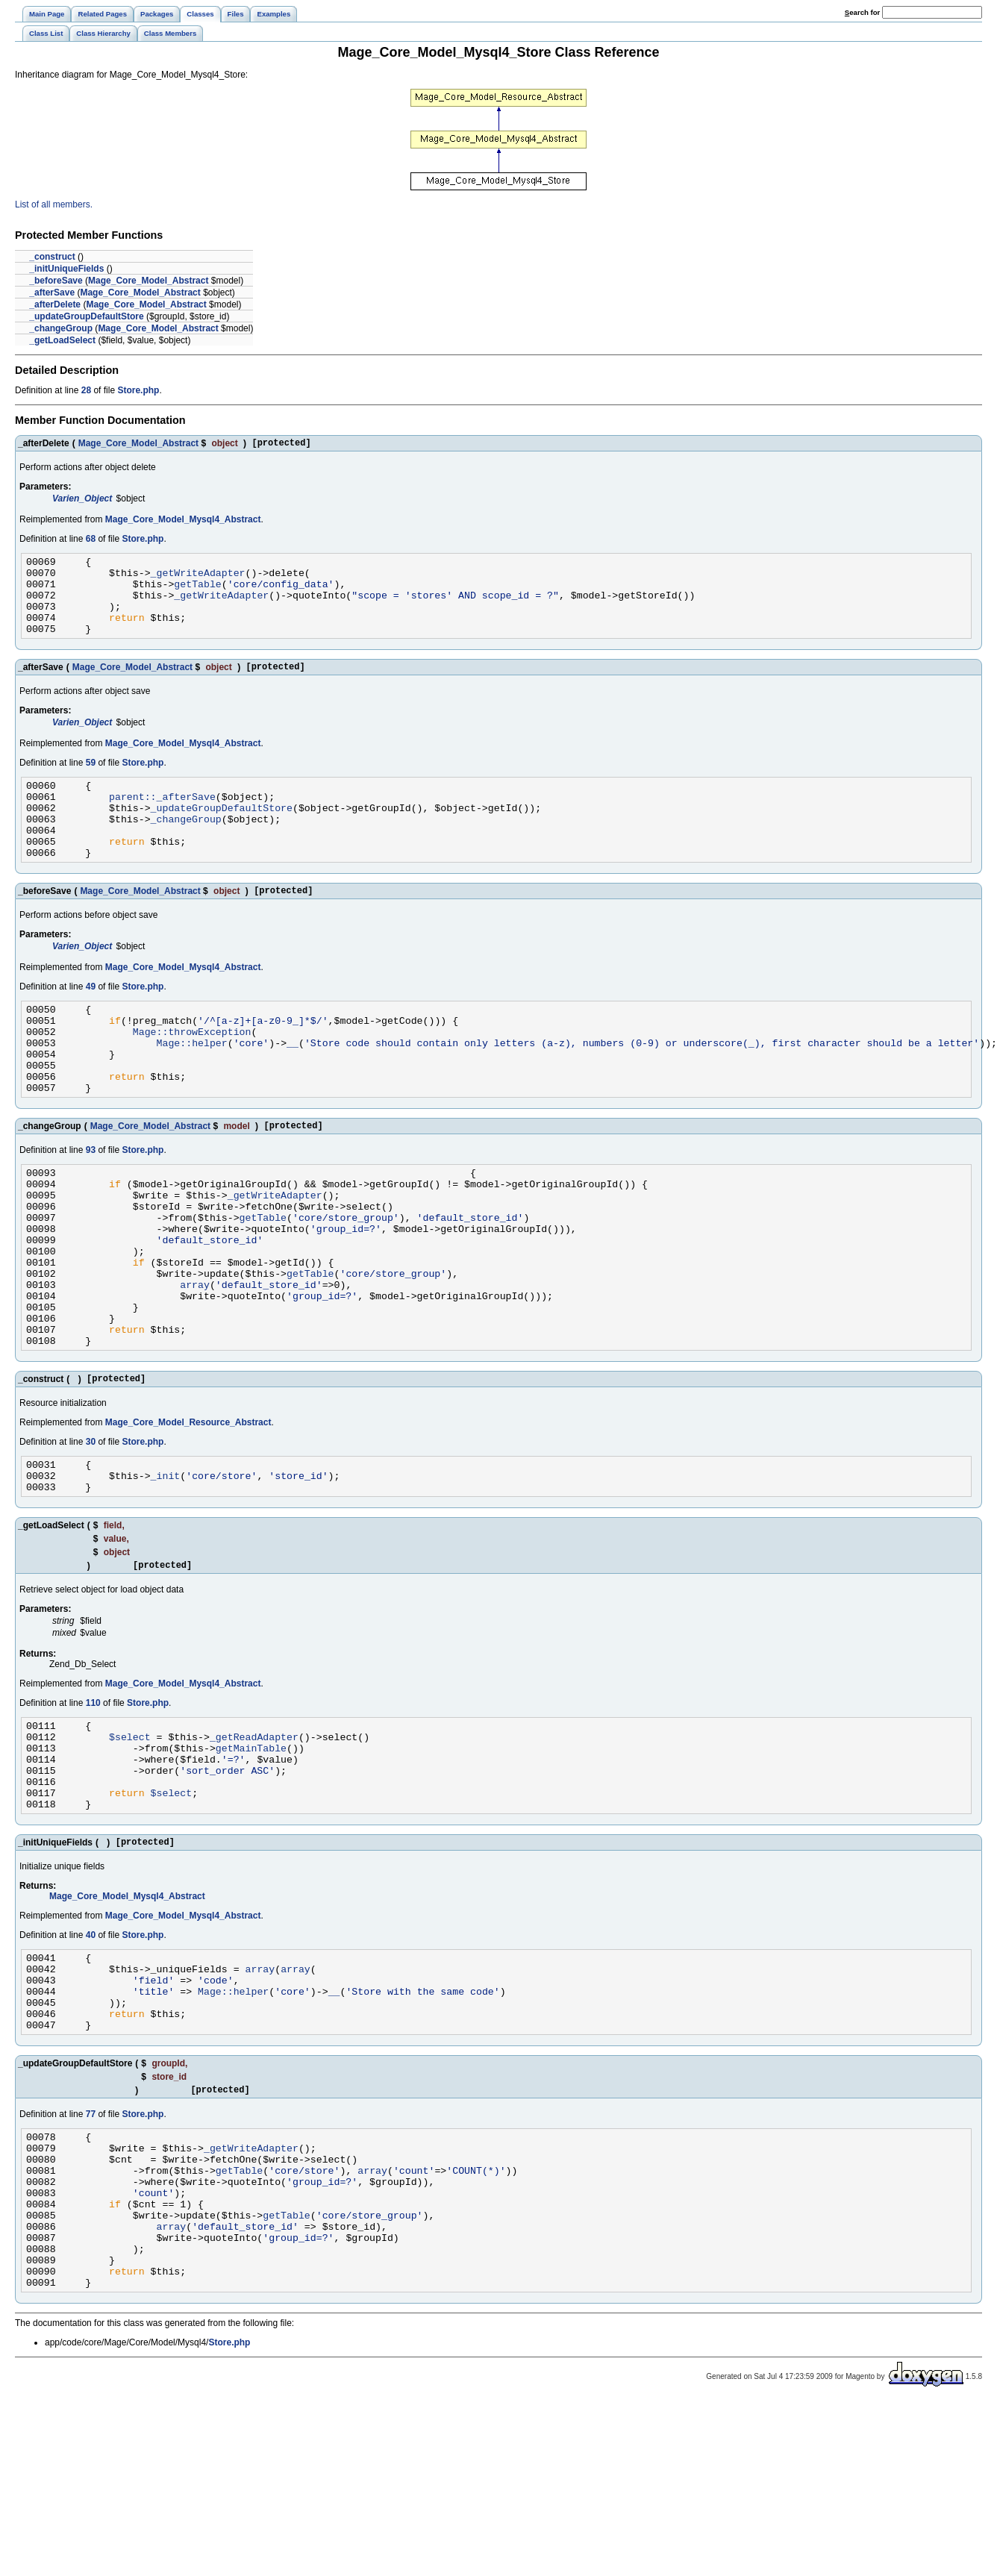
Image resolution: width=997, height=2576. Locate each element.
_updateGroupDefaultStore (86, 316)
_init (166, 1576)
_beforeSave (55, 280)
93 (91, 1208)
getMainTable (251, 1859)
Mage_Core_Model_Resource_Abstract (188, 1518)
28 (86, 390)
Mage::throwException (192, 1076)
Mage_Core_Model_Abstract (148, 280)
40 (91, 2060)
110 (93, 1808)
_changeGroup (61, 328)
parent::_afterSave (162, 821)
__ (293, 1089)
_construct (52, 256)
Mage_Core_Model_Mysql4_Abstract (183, 521)
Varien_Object (82, 500)
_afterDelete (55, 304)
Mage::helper (192, 1089)
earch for (862, 12)
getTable (197, 592)
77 (91, 2257)
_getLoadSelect (62, 340)
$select (130, 1846)
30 (91, 1538)
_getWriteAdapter (198, 579)
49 (91, 1024)
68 (91, 541)
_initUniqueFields (66, 268)
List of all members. (54, 204)
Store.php (138, 390)
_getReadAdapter (254, 1846)
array (195, 1367)
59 (91, 783)
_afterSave (52, 292)
